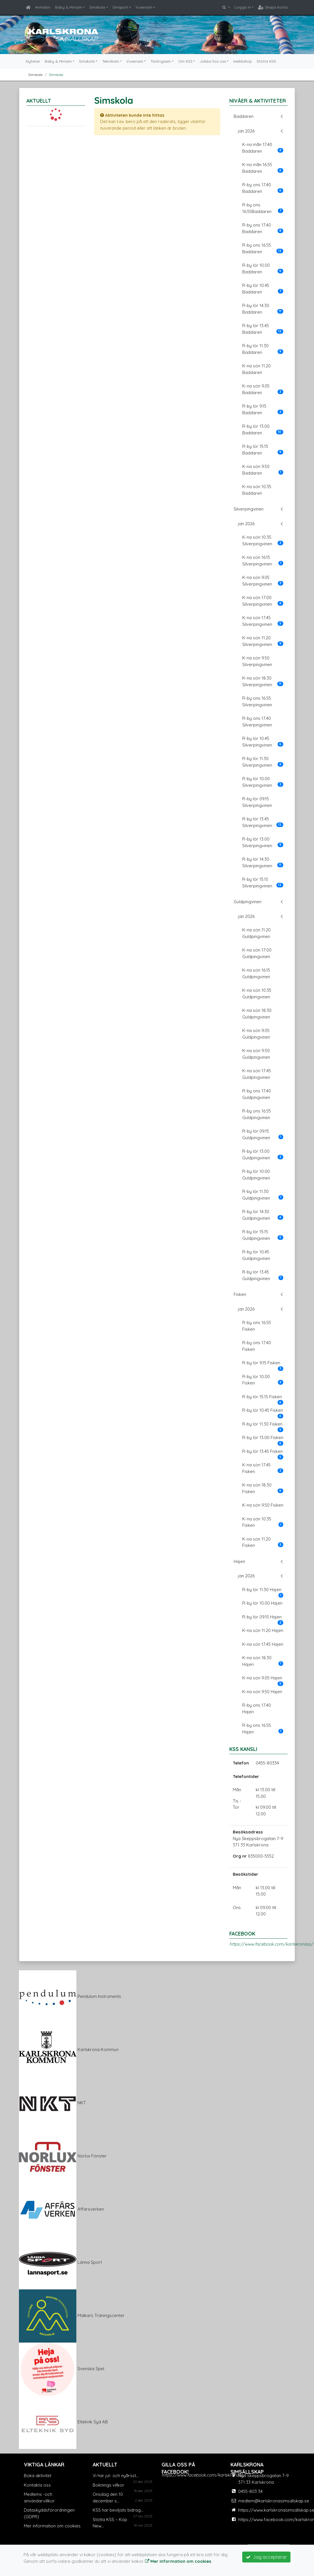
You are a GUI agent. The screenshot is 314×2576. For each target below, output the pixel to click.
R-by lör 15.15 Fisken (263, 1398)
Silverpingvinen (248, 509)
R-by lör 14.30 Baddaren (263, 309)
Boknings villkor (108, 2485)
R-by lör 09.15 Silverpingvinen (257, 802)
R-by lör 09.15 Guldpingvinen (263, 1134)
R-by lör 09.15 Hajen (263, 1618)
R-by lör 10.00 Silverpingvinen (263, 782)
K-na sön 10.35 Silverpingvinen (263, 540)
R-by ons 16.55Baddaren (263, 208)
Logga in (242, 7)
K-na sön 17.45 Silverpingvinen (263, 621)
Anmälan (43, 7)
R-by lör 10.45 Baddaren (263, 289)
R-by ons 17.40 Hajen (256, 1708)
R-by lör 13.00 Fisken (263, 1439)
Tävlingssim (160, 61)
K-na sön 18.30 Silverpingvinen (263, 681)
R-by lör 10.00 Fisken (263, 1380)
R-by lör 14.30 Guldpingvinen (263, 1215)
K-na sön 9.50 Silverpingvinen (257, 661)
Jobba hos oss (213, 61)
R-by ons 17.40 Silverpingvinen (257, 722)
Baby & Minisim (68, 7)
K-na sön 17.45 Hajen (262, 1644)
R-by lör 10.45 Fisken (263, 1412)
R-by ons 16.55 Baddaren (263, 248)
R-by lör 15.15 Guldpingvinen (263, 1235)
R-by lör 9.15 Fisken (263, 1364)
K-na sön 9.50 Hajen (262, 1691)
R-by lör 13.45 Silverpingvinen (263, 822)
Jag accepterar (266, 2557)
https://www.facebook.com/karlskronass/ (271, 1944)
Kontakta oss (37, 2485)
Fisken (240, 1294)
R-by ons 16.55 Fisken (256, 1326)
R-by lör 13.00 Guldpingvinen (263, 1154)
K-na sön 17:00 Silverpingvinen (263, 601)
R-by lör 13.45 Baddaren (263, 329)
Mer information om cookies (52, 2526)
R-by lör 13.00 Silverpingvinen (263, 842)
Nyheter (33, 61)
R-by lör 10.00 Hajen (262, 1603)
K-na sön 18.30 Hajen (263, 1661)
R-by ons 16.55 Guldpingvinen (256, 1114)
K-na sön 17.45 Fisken (263, 1468)
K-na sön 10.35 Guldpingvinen (256, 993)
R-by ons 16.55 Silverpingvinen (257, 701)
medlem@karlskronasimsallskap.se (273, 2501)
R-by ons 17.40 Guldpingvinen (256, 1094)
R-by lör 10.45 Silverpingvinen (263, 742)
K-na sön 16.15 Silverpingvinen (263, 561)
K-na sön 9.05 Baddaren (263, 389)
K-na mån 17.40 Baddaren (263, 148)
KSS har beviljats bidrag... (118, 2510)
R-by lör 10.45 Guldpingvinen (256, 1255)
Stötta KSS (266, 61)
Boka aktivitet (37, 2475)
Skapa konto (273, 7)
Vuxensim (143, 7)
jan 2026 (246, 131)
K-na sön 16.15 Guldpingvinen (256, 973)
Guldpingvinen (247, 901)
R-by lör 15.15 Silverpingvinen (263, 882)
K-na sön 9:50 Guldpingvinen (256, 1054)
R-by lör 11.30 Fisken (263, 1425)
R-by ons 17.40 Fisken (256, 1346)
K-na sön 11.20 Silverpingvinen (263, 641)
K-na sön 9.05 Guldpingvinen (256, 1034)
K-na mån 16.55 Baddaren (263, 168)
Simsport (120, 7)
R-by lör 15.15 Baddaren (263, 450)
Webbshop (242, 61)
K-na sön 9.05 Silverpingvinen (263, 581)
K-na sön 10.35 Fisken (263, 1522)
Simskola (97, 7)
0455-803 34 (250, 2491)
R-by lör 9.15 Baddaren (263, 409)
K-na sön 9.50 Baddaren (263, 470)
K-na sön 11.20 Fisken (263, 1542)
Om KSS (185, 61)
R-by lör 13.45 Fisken (263, 1453)
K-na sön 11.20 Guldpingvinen (256, 933)
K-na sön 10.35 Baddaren (256, 490)
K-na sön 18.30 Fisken (263, 1488)
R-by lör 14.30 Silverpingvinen (263, 862)
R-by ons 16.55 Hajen (263, 1729)
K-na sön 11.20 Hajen (262, 1630)
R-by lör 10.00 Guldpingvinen (256, 1175)
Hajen (239, 1561)
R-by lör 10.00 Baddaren (263, 268)
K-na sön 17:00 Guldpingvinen (257, 953)
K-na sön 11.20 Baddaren (256, 369)
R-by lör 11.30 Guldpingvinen (263, 1195)
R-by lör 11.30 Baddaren (263, 349)
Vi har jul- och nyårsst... (116, 2475)
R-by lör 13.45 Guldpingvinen (263, 1275)
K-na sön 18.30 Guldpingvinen (257, 1014)
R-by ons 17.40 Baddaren (263, 188)
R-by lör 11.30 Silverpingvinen (263, 762)
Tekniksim (110, 61)
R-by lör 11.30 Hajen (263, 1591)
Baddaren (243, 116)
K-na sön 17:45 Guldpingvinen (256, 1074)
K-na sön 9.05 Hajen (263, 1679)
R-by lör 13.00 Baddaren (263, 429)
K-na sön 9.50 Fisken (262, 1505)
